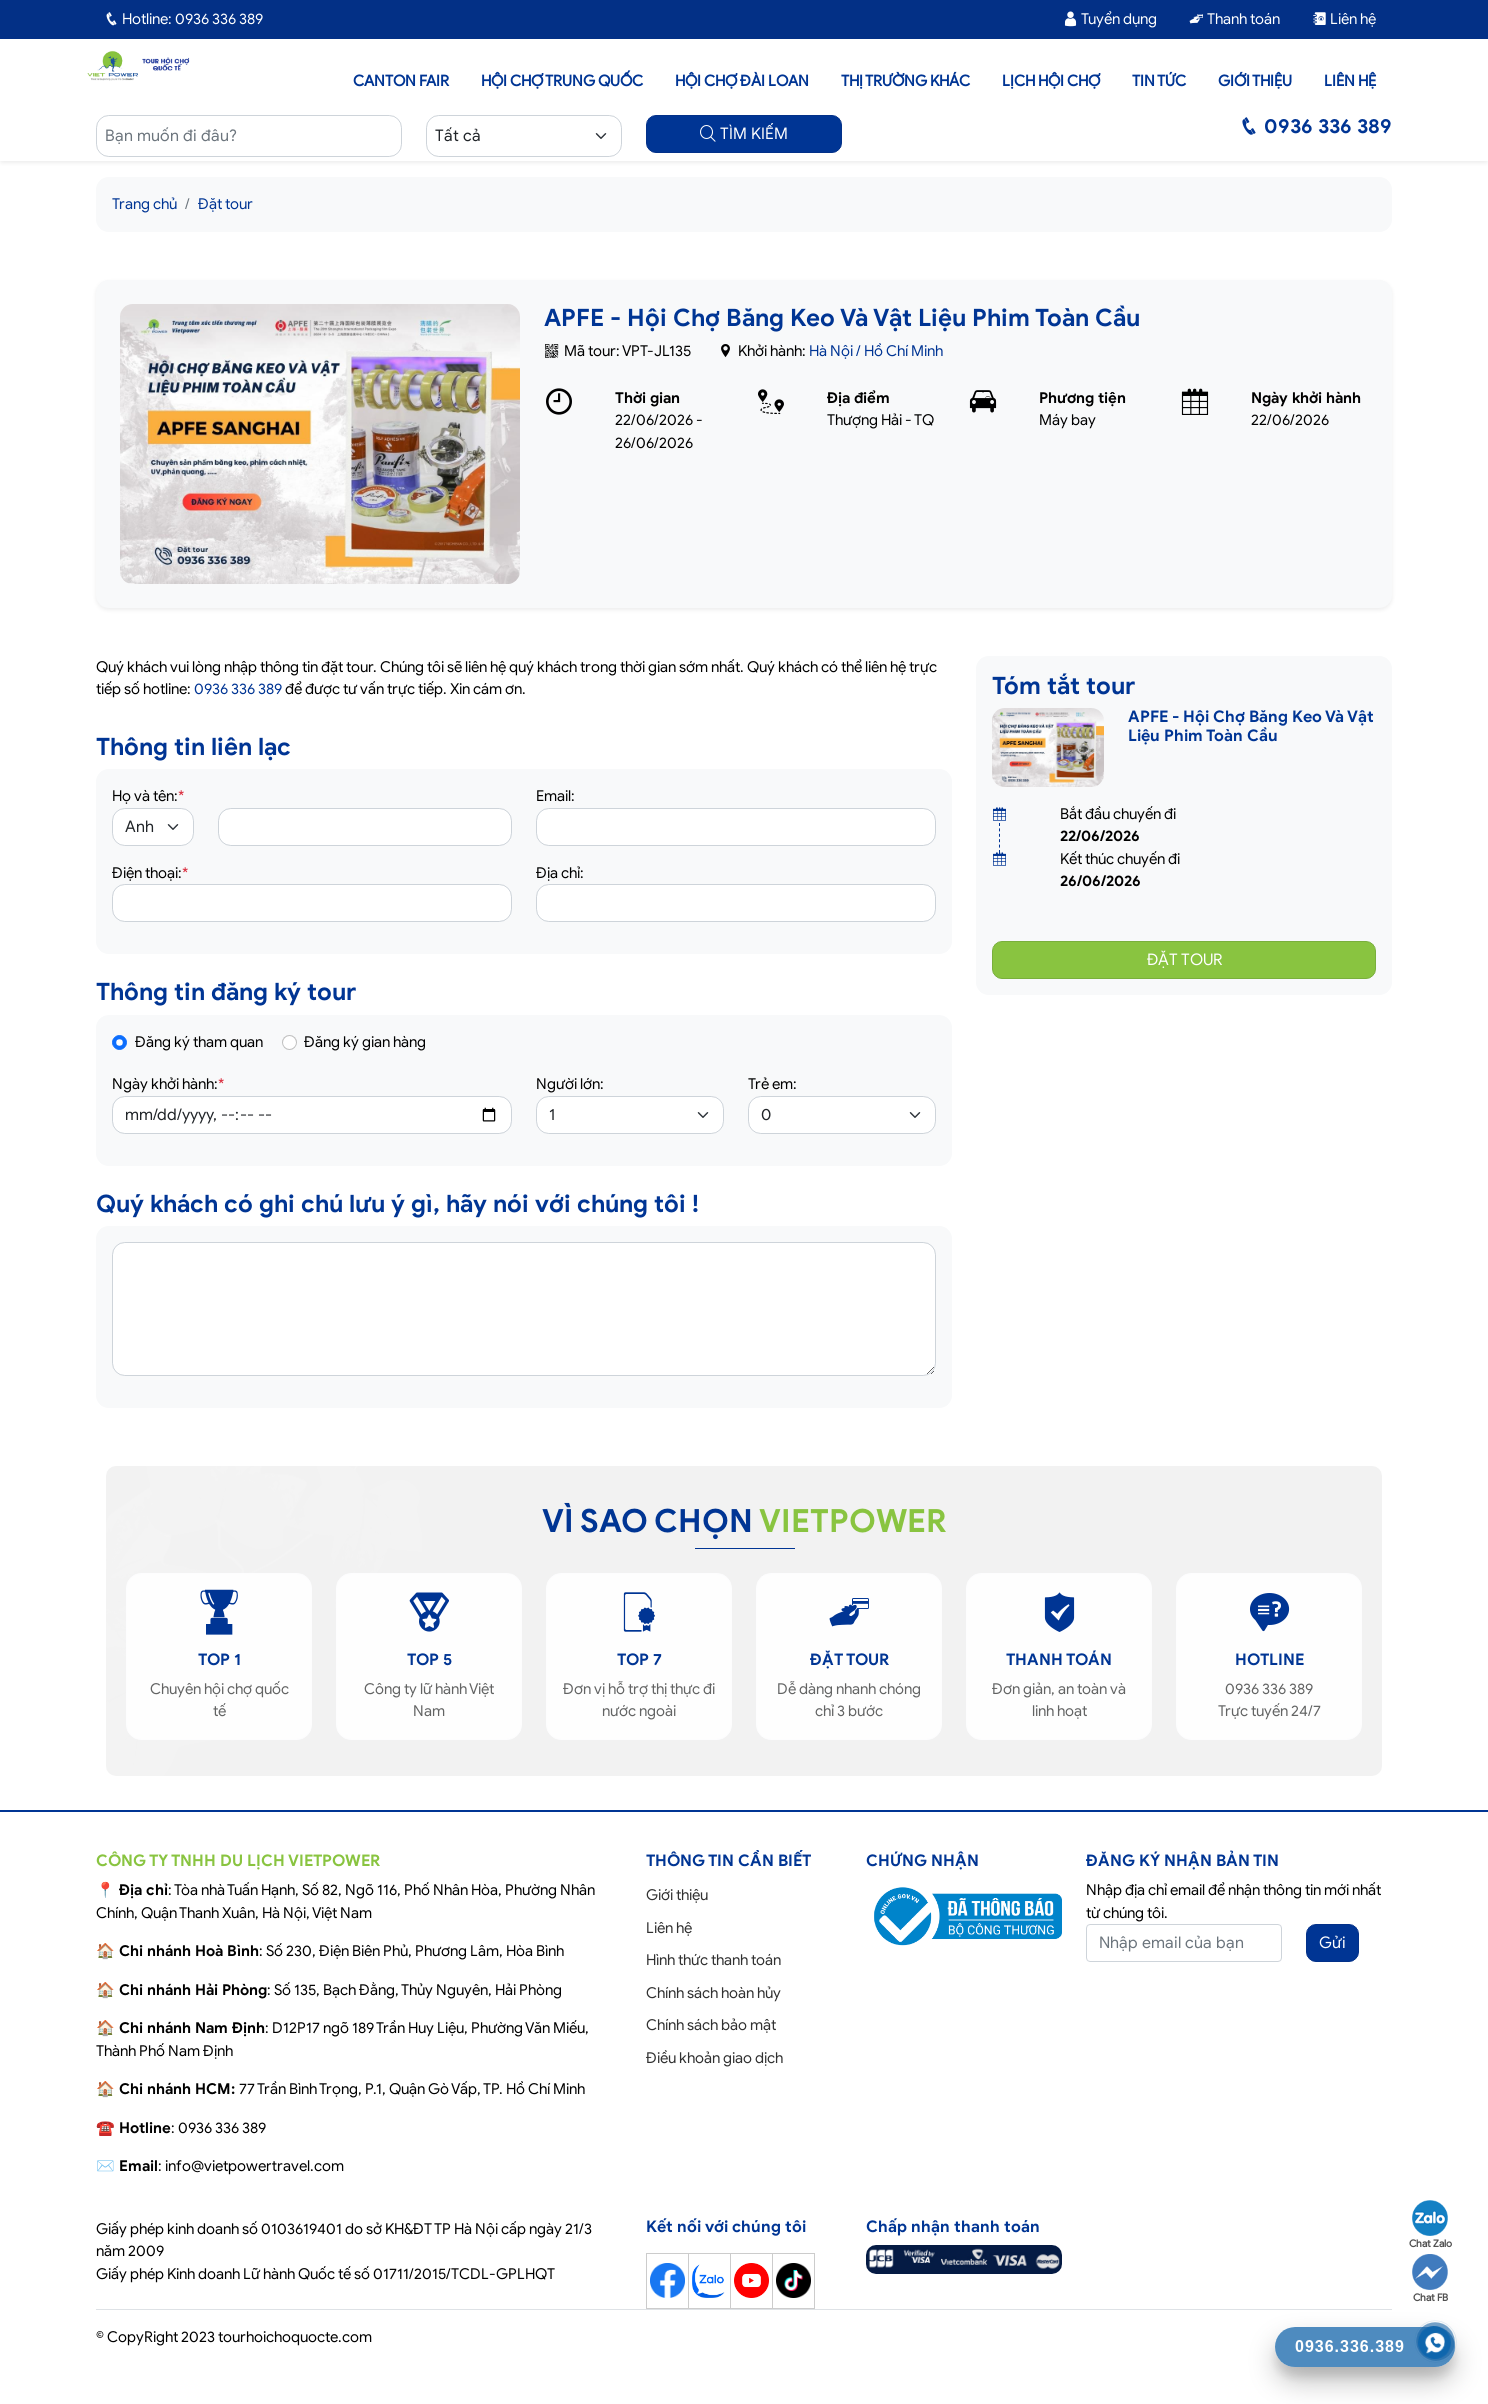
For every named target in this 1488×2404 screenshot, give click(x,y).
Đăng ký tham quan (199, 1042)
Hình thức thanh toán (713, 1960)
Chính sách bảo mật (711, 2025)
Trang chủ (144, 204)
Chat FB (1430, 2279)
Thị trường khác (905, 81)
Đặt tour (225, 204)
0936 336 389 (238, 689)
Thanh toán (1234, 19)
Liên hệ (1344, 19)
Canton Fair (401, 81)
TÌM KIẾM (744, 134)
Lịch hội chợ (1051, 81)
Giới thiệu (1255, 81)
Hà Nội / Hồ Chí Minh (876, 351)
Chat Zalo (1430, 2225)
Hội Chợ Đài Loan (742, 81)
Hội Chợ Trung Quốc (562, 81)
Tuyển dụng (1110, 19)
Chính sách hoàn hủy (713, 1993)
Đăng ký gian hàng (365, 1042)
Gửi (1332, 1943)
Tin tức (1159, 81)
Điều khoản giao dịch (714, 2058)
